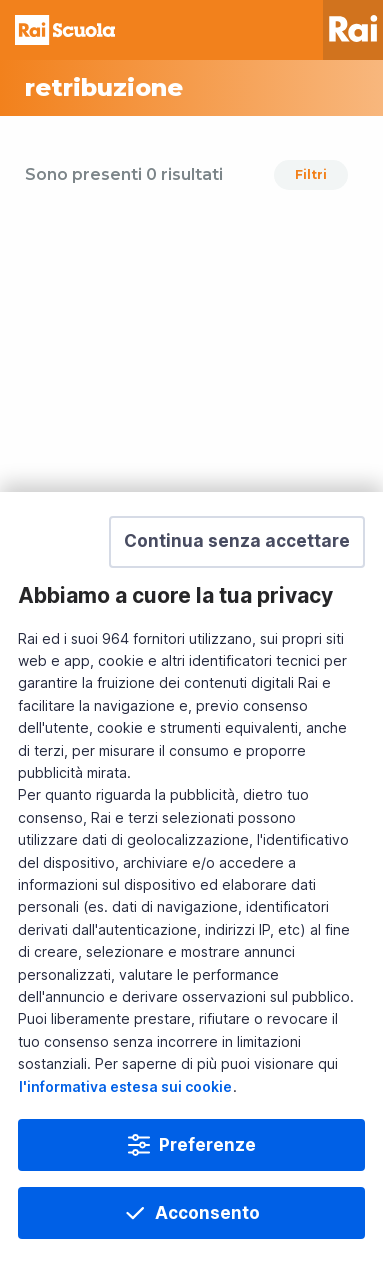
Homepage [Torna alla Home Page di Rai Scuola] (65, 30)
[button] (237, 542)
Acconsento (207, 1213)
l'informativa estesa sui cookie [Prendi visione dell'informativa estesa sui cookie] (125, 1086)
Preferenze (207, 1145)
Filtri (311, 174)
